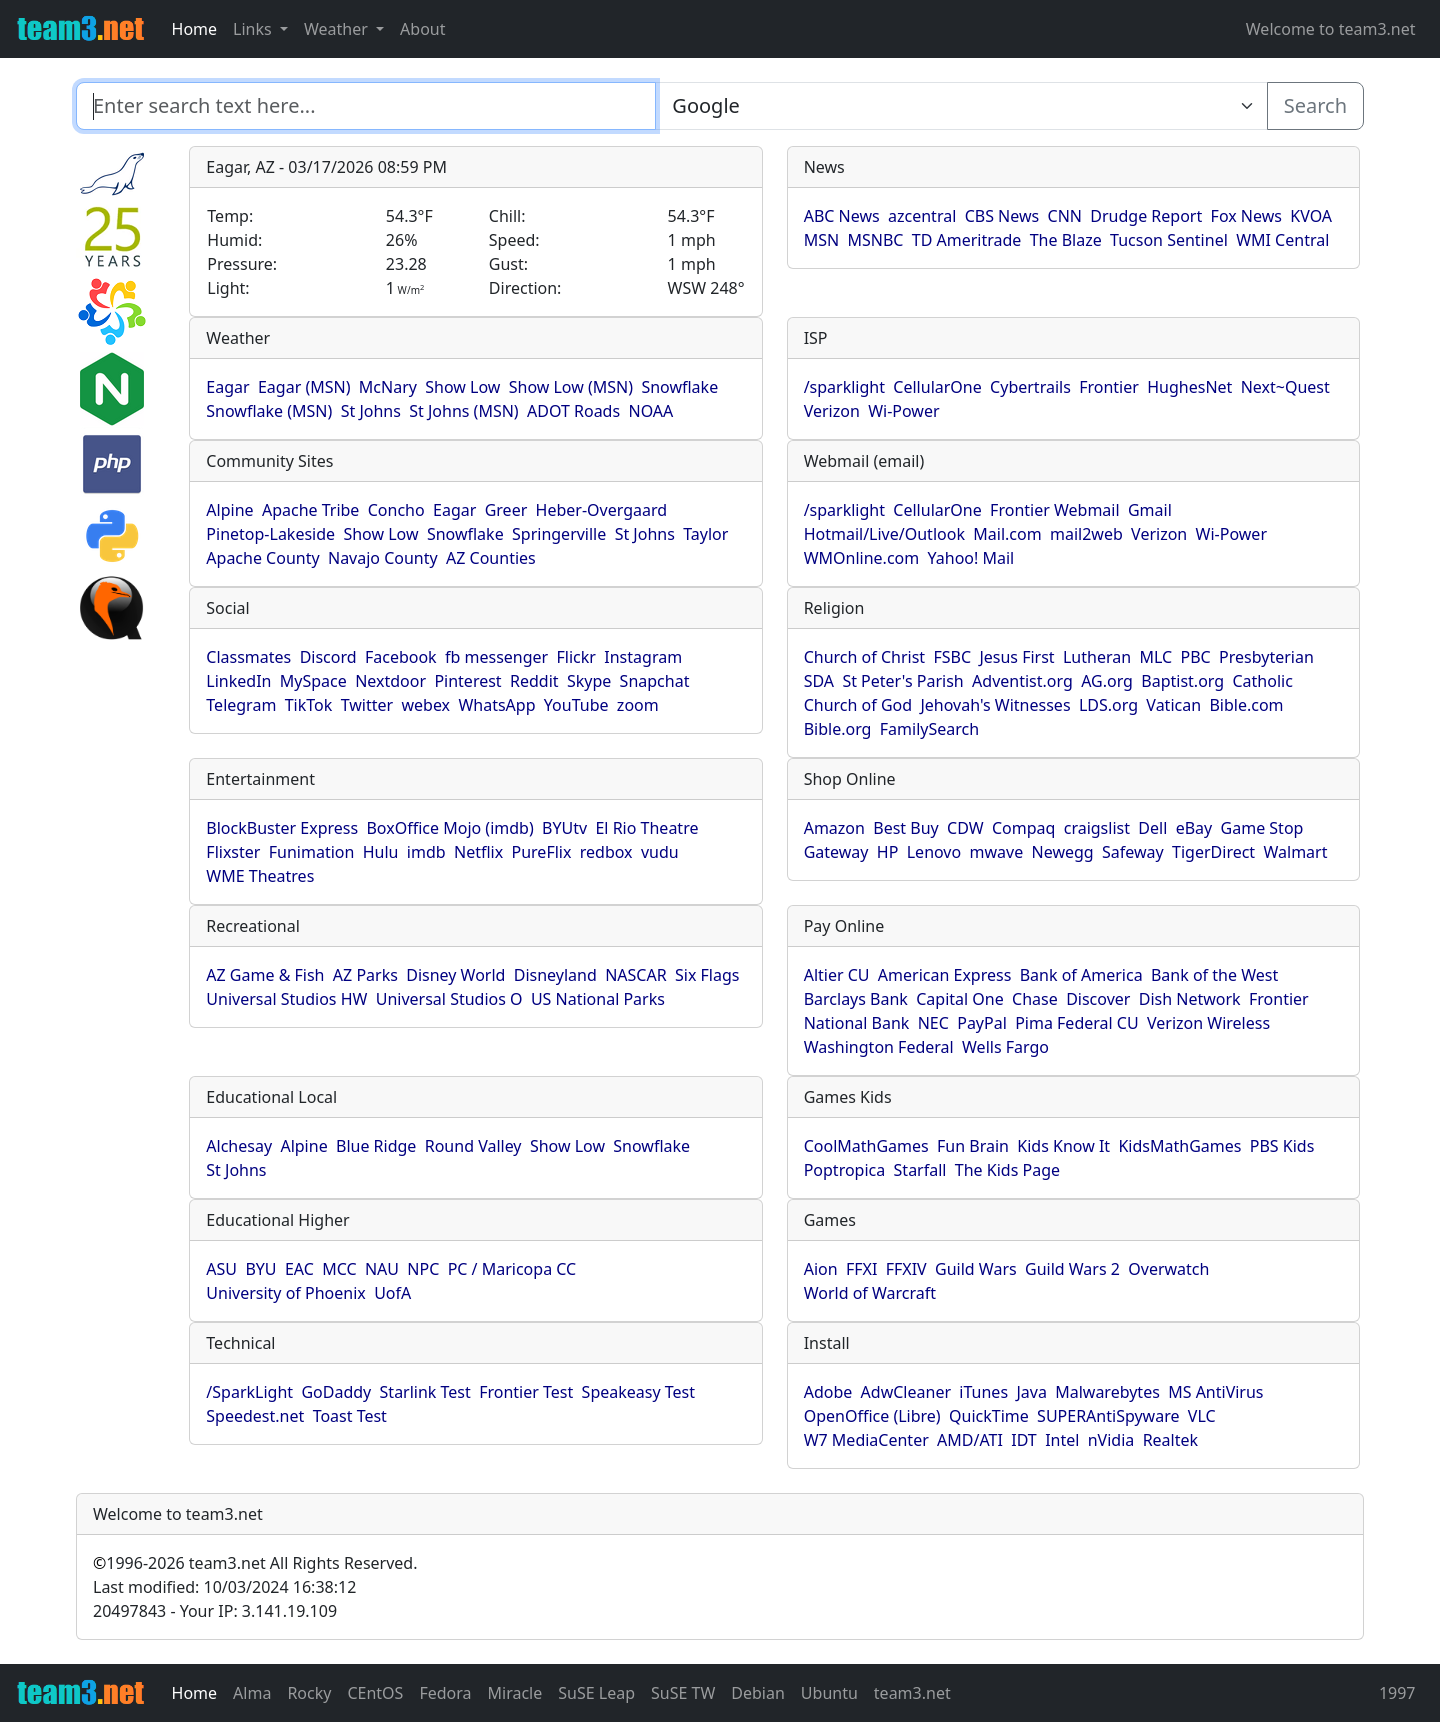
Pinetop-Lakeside (270, 534)
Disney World (455, 975)
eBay (1194, 828)
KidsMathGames (1179, 1146)
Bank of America (1081, 975)
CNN (1065, 216)
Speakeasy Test (638, 1392)
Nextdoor (390, 681)
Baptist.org (1182, 681)
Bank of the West (1214, 975)
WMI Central (1282, 240)
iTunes (983, 1392)
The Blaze (1066, 240)
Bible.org (838, 729)
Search (1315, 105)
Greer (506, 510)
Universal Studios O (449, 999)
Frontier (1109, 387)
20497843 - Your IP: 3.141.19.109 (215, 1611)
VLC (1202, 1416)
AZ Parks (365, 975)
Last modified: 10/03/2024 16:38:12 (224, 1587)
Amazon (834, 828)
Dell (1152, 828)
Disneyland (555, 975)
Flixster (233, 852)
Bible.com (1246, 705)
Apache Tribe (311, 510)
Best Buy (905, 828)
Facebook (401, 657)
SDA (819, 681)
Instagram (643, 657)
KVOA (1311, 216)
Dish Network (1190, 999)
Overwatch (1168, 1269)
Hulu (381, 852)
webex (425, 705)
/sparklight (844, 387)
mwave (997, 852)
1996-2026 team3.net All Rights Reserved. (255, 1563)
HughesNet (1189, 387)
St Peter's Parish (902, 681)
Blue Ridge (376, 1146)
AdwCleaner (906, 1392)
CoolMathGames (866, 1146)
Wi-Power (903, 411)
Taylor (705, 534)
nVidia (1111, 1440)
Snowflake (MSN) (269, 411)
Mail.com (1007, 534)
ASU (221, 1269)
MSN (821, 240)
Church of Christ (864, 657)
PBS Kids (1282, 1146)
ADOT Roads (573, 411)
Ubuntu (829, 1693)
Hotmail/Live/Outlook (884, 534)
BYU (260, 1269)
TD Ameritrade (967, 240)
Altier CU (837, 975)
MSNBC (875, 240)
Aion (821, 1269)
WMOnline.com (862, 558)
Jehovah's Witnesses (995, 705)
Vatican (1173, 705)
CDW (965, 828)
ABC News (842, 216)
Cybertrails (1030, 387)
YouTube (576, 705)
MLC (1155, 657)
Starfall (920, 1170)
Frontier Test (526, 1392)
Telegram (241, 705)
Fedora (445, 1693)
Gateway (836, 852)
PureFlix (542, 852)
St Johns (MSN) (463, 411)
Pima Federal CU (1076, 1023)
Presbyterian (1266, 657)
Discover (1098, 999)
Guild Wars (976, 1269)
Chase (1035, 999)
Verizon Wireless (1208, 1023)
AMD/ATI (970, 1440)
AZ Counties (491, 558)
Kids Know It (1063, 1146)
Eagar (227, 387)
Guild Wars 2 (1072, 1269)
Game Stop (1262, 828)
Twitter (367, 705)
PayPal (982, 1023)
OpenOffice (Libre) (872, 1416)
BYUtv (564, 828)
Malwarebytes (1107, 1392)
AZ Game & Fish (265, 975)
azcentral (922, 216)
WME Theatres (260, 876)
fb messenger (496, 657)
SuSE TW (683, 1693)
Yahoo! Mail (971, 558)
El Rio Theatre (646, 828)
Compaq (1023, 828)
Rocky (309, 1693)
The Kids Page (1007, 1170)
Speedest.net (255, 1416)
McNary (388, 387)
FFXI (861, 1269)
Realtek (1170, 1440)
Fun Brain (973, 1146)
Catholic (1262, 681)
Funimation (312, 852)
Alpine (229, 510)
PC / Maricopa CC (512, 1269)
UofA (392, 1293)
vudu (660, 852)
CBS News (1002, 216)
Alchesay (239, 1146)
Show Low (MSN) (571, 387)
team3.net (912, 1693)
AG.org (1107, 681)
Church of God (858, 705)
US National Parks (598, 999)
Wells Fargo (1005, 1047)
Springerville (559, 534)
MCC (339, 1269)
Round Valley (473, 1146)
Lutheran (1097, 657)
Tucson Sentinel (1169, 240)
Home (195, 29)
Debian (758, 1693)
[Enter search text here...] (961, 106)
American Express (945, 975)
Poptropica (845, 1170)
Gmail (1150, 510)
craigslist (1097, 828)
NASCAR (635, 975)
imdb (426, 852)
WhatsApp (496, 705)
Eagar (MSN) (304, 387)
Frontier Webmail (1054, 510)
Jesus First (1016, 657)
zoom (638, 705)
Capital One (960, 999)
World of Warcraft (870, 1293)
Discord (328, 657)
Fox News (1246, 216)
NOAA (650, 411)
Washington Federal (879, 1047)
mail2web (1086, 534)
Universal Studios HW (286, 999)
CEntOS (375, 1693)
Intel (1062, 1440)
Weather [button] (338, 29)
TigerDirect (1213, 852)
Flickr (576, 657)
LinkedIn (238, 681)
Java (1031, 1392)
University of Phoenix (285, 1293)
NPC (423, 1269)
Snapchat (655, 681)
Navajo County (383, 558)
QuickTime (989, 1416)
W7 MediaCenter (866, 1440)
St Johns (371, 411)
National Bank (857, 1023)
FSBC (952, 657)
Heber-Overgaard (602, 510)
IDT (1024, 1440)
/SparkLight (249, 1392)
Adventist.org (1022, 681)
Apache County (262, 558)
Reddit (534, 681)
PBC (1196, 657)
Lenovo (934, 852)
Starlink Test (425, 1392)
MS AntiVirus (1215, 1392)
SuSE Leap (596, 1693)
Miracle (515, 1693)
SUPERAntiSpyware (1108, 1416)
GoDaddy (336, 1392)
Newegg (1063, 852)
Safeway (1133, 852)
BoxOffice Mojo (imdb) (449, 828)
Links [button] (254, 29)
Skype (589, 681)
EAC (299, 1269)
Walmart (1296, 852)
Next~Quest (1285, 387)
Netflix (478, 852)
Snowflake (679, 387)
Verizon (832, 411)
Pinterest (467, 681)
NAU (382, 1269)
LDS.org (1108, 705)
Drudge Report (1146, 216)
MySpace (313, 681)
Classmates (248, 657)
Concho (396, 510)
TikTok (309, 705)
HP (888, 852)
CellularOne (937, 387)
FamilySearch (929, 729)
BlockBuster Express (282, 828)
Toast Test (350, 1416)
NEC (933, 1023)
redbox (606, 852)
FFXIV (906, 1269)
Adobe (828, 1392)
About (422, 29)
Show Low (462, 387)
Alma (252, 1693)
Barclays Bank (856, 999)
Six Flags (707, 975)
